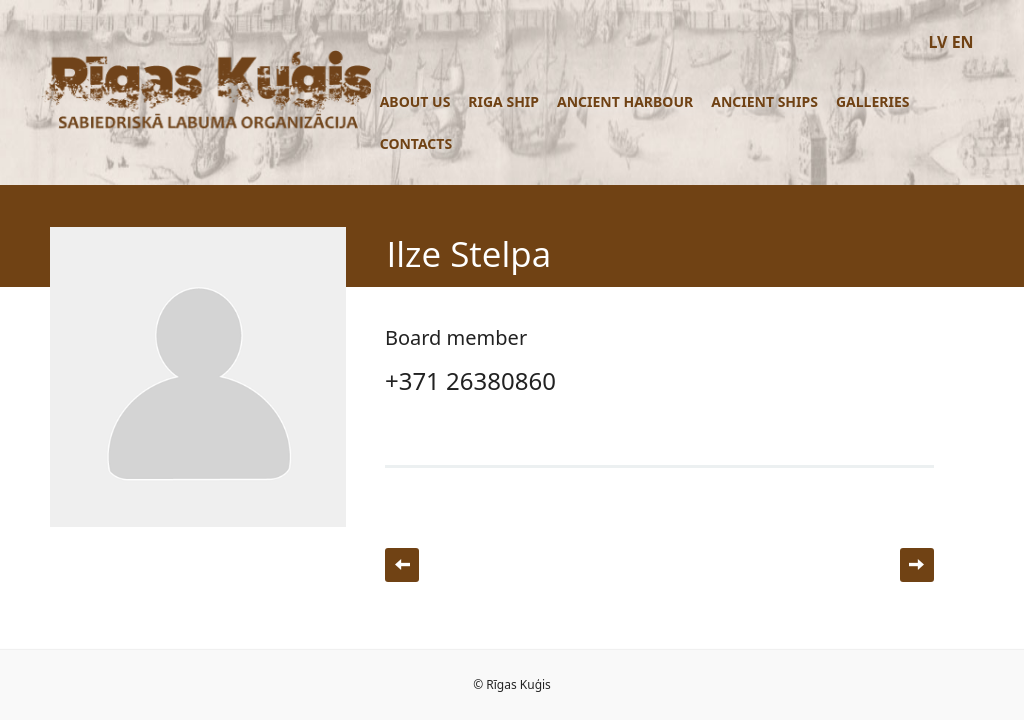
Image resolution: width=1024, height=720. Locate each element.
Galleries (873, 101)
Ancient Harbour (625, 101)
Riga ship (503, 101)
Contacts (416, 143)
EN (963, 42)
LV (937, 42)
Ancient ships (764, 101)
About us (415, 101)
